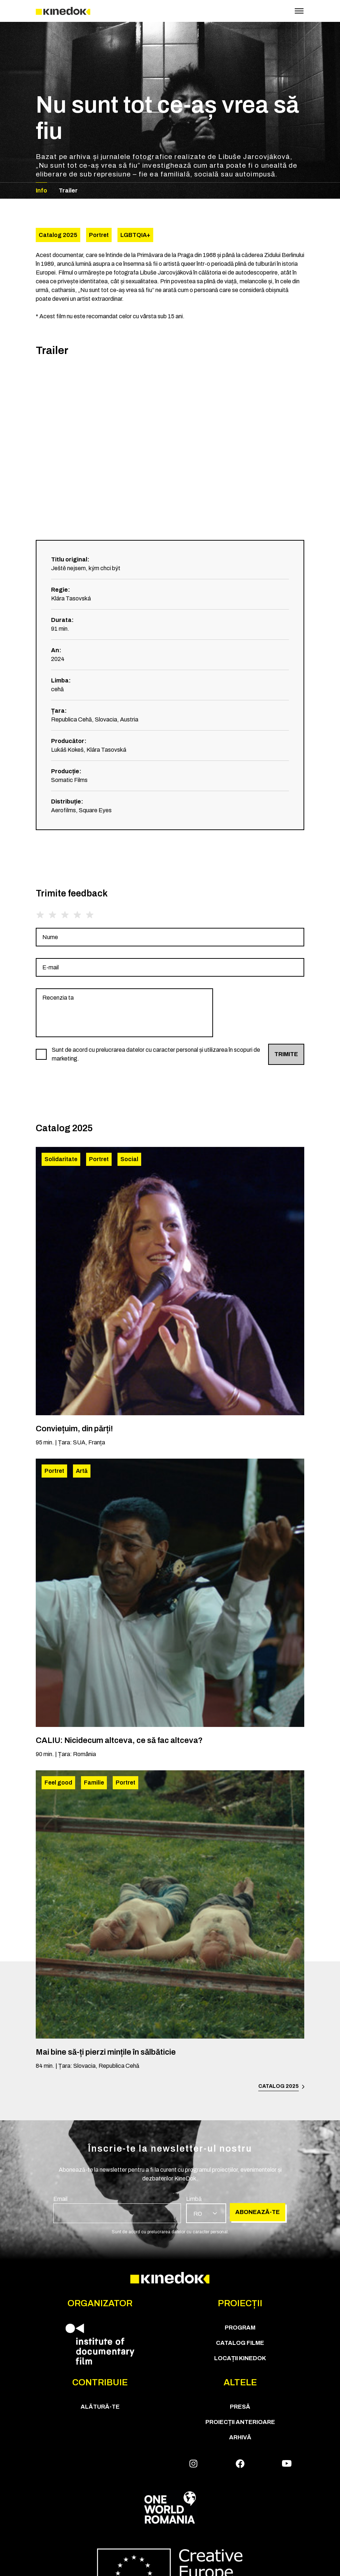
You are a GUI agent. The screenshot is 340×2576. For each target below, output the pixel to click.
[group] (170, 937)
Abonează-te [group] (257, 2212)
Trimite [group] (286, 1054)
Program (240, 2327)
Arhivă (240, 2437)
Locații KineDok (240, 2358)
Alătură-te (100, 2407)
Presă (240, 2407)
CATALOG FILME (240, 2343)
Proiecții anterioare (240, 2422)
